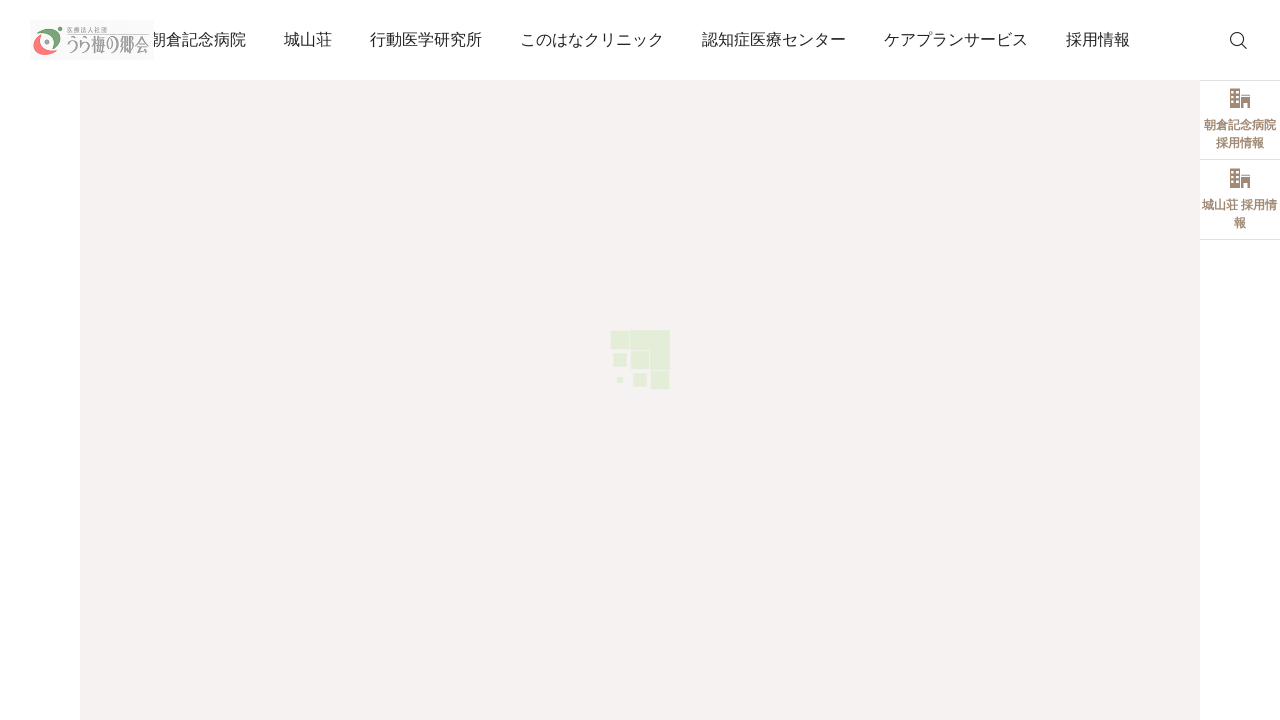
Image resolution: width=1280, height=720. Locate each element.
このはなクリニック (592, 39)
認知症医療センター (774, 39)
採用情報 (1098, 39)
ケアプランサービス (956, 39)
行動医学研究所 (426, 39)
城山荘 (308, 39)
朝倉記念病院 (198, 39)
